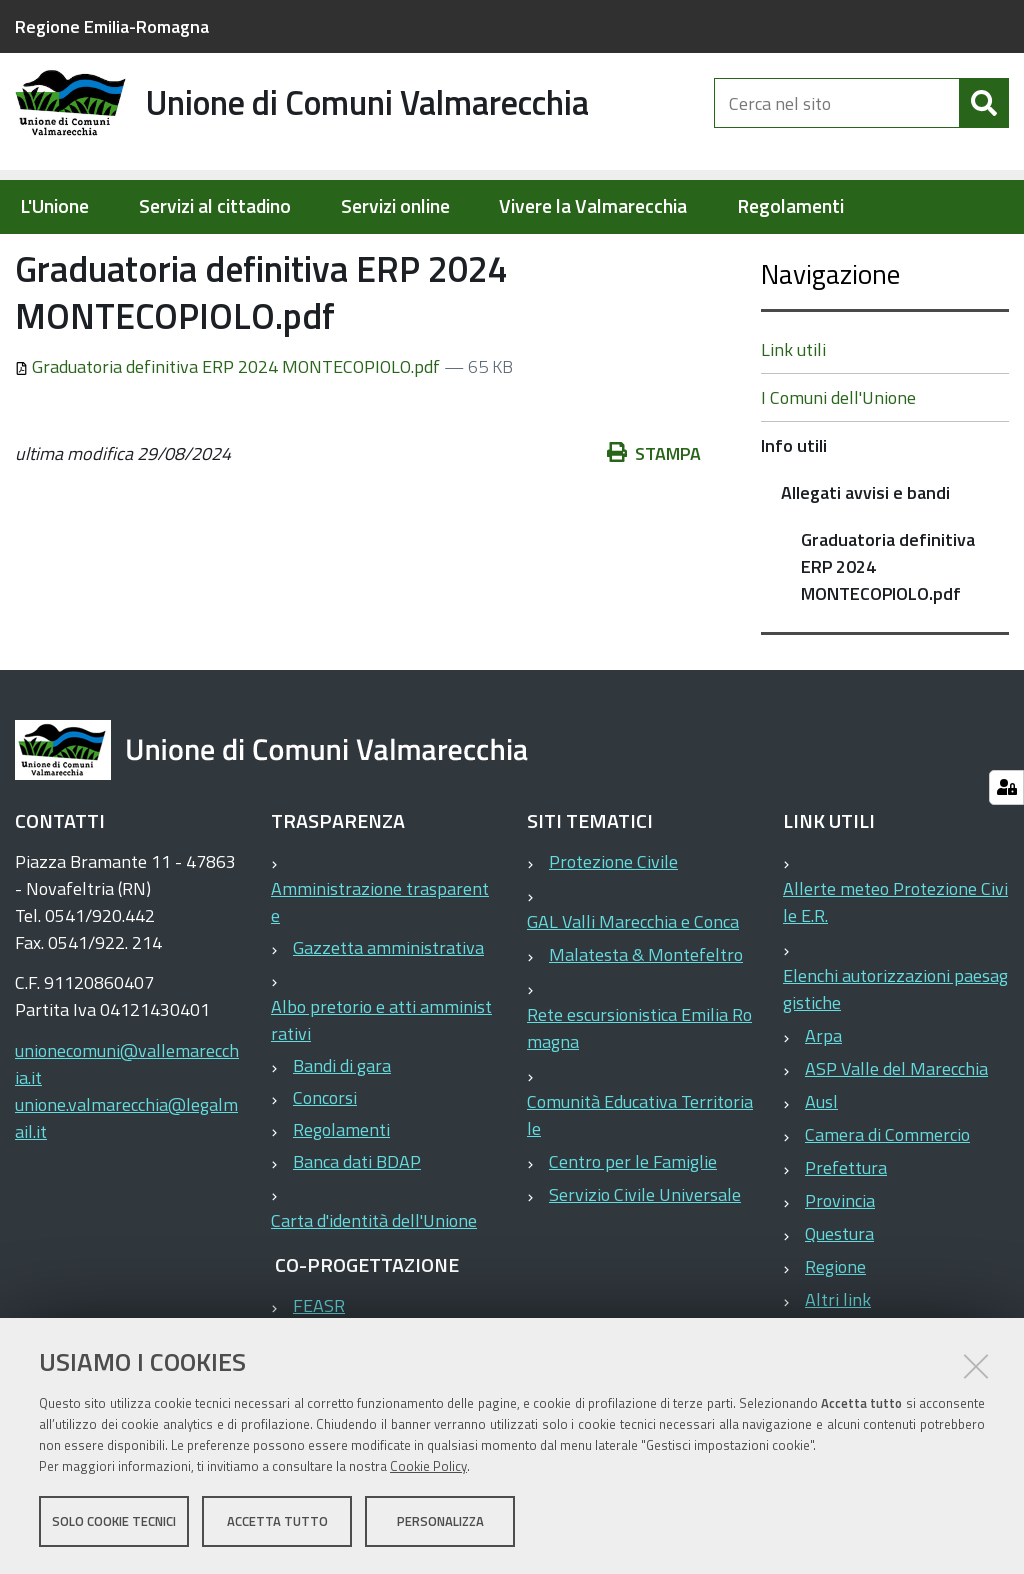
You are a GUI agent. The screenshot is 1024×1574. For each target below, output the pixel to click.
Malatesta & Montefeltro (646, 1018)
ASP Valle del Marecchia (896, 1132)
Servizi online (395, 206)
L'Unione (54, 206)
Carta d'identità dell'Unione (374, 1284)
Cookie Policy (428, 1467)
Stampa (654, 517)
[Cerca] (984, 118)
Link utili (793, 413)
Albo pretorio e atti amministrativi (381, 1084)
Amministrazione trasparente (380, 966)
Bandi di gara (342, 1129)
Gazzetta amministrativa (388, 1011)
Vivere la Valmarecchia (593, 206)
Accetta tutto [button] (277, 1522)
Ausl (821, 1165)
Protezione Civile (613, 925)
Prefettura (846, 1231)
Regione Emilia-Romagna (112, 26)
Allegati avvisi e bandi (419, 256)
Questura (839, 1297)
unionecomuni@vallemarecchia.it (127, 1128)
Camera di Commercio (887, 1198)
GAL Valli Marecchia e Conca (633, 985)
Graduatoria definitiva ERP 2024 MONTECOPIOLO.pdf (229, 430)
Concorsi (325, 1161)
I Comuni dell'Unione (838, 461)
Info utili (290, 256)
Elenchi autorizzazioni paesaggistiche (895, 1053)
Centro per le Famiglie (633, 1225)
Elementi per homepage (142, 256)
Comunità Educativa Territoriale (640, 1179)
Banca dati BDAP (357, 1225)
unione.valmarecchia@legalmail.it (126, 1182)
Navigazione (830, 337)
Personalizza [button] (440, 1522)
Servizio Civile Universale (645, 1258)
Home (28, 256)
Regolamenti (790, 206)
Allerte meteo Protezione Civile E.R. (895, 966)
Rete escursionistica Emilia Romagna (639, 1092)
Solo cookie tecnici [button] (114, 1522)
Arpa (823, 1099)
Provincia (840, 1264)
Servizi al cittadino (215, 206)
